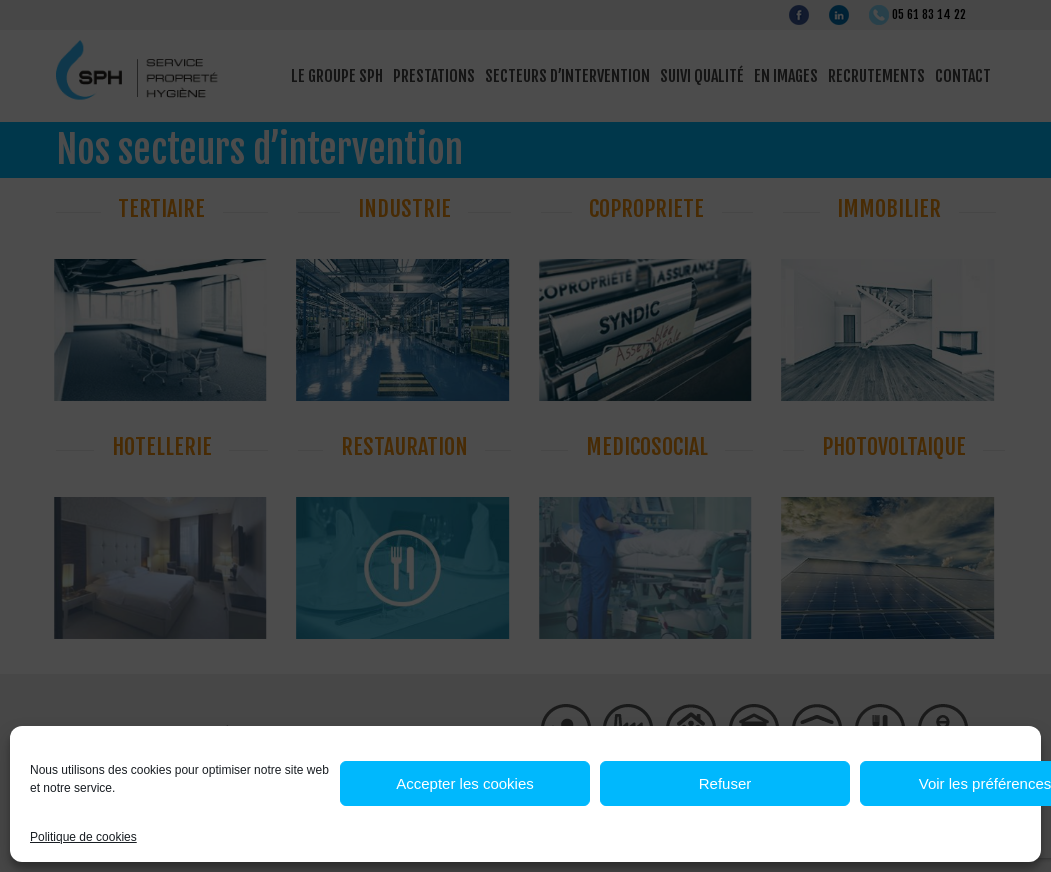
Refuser (725, 783)
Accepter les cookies (465, 783)
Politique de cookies (83, 837)
